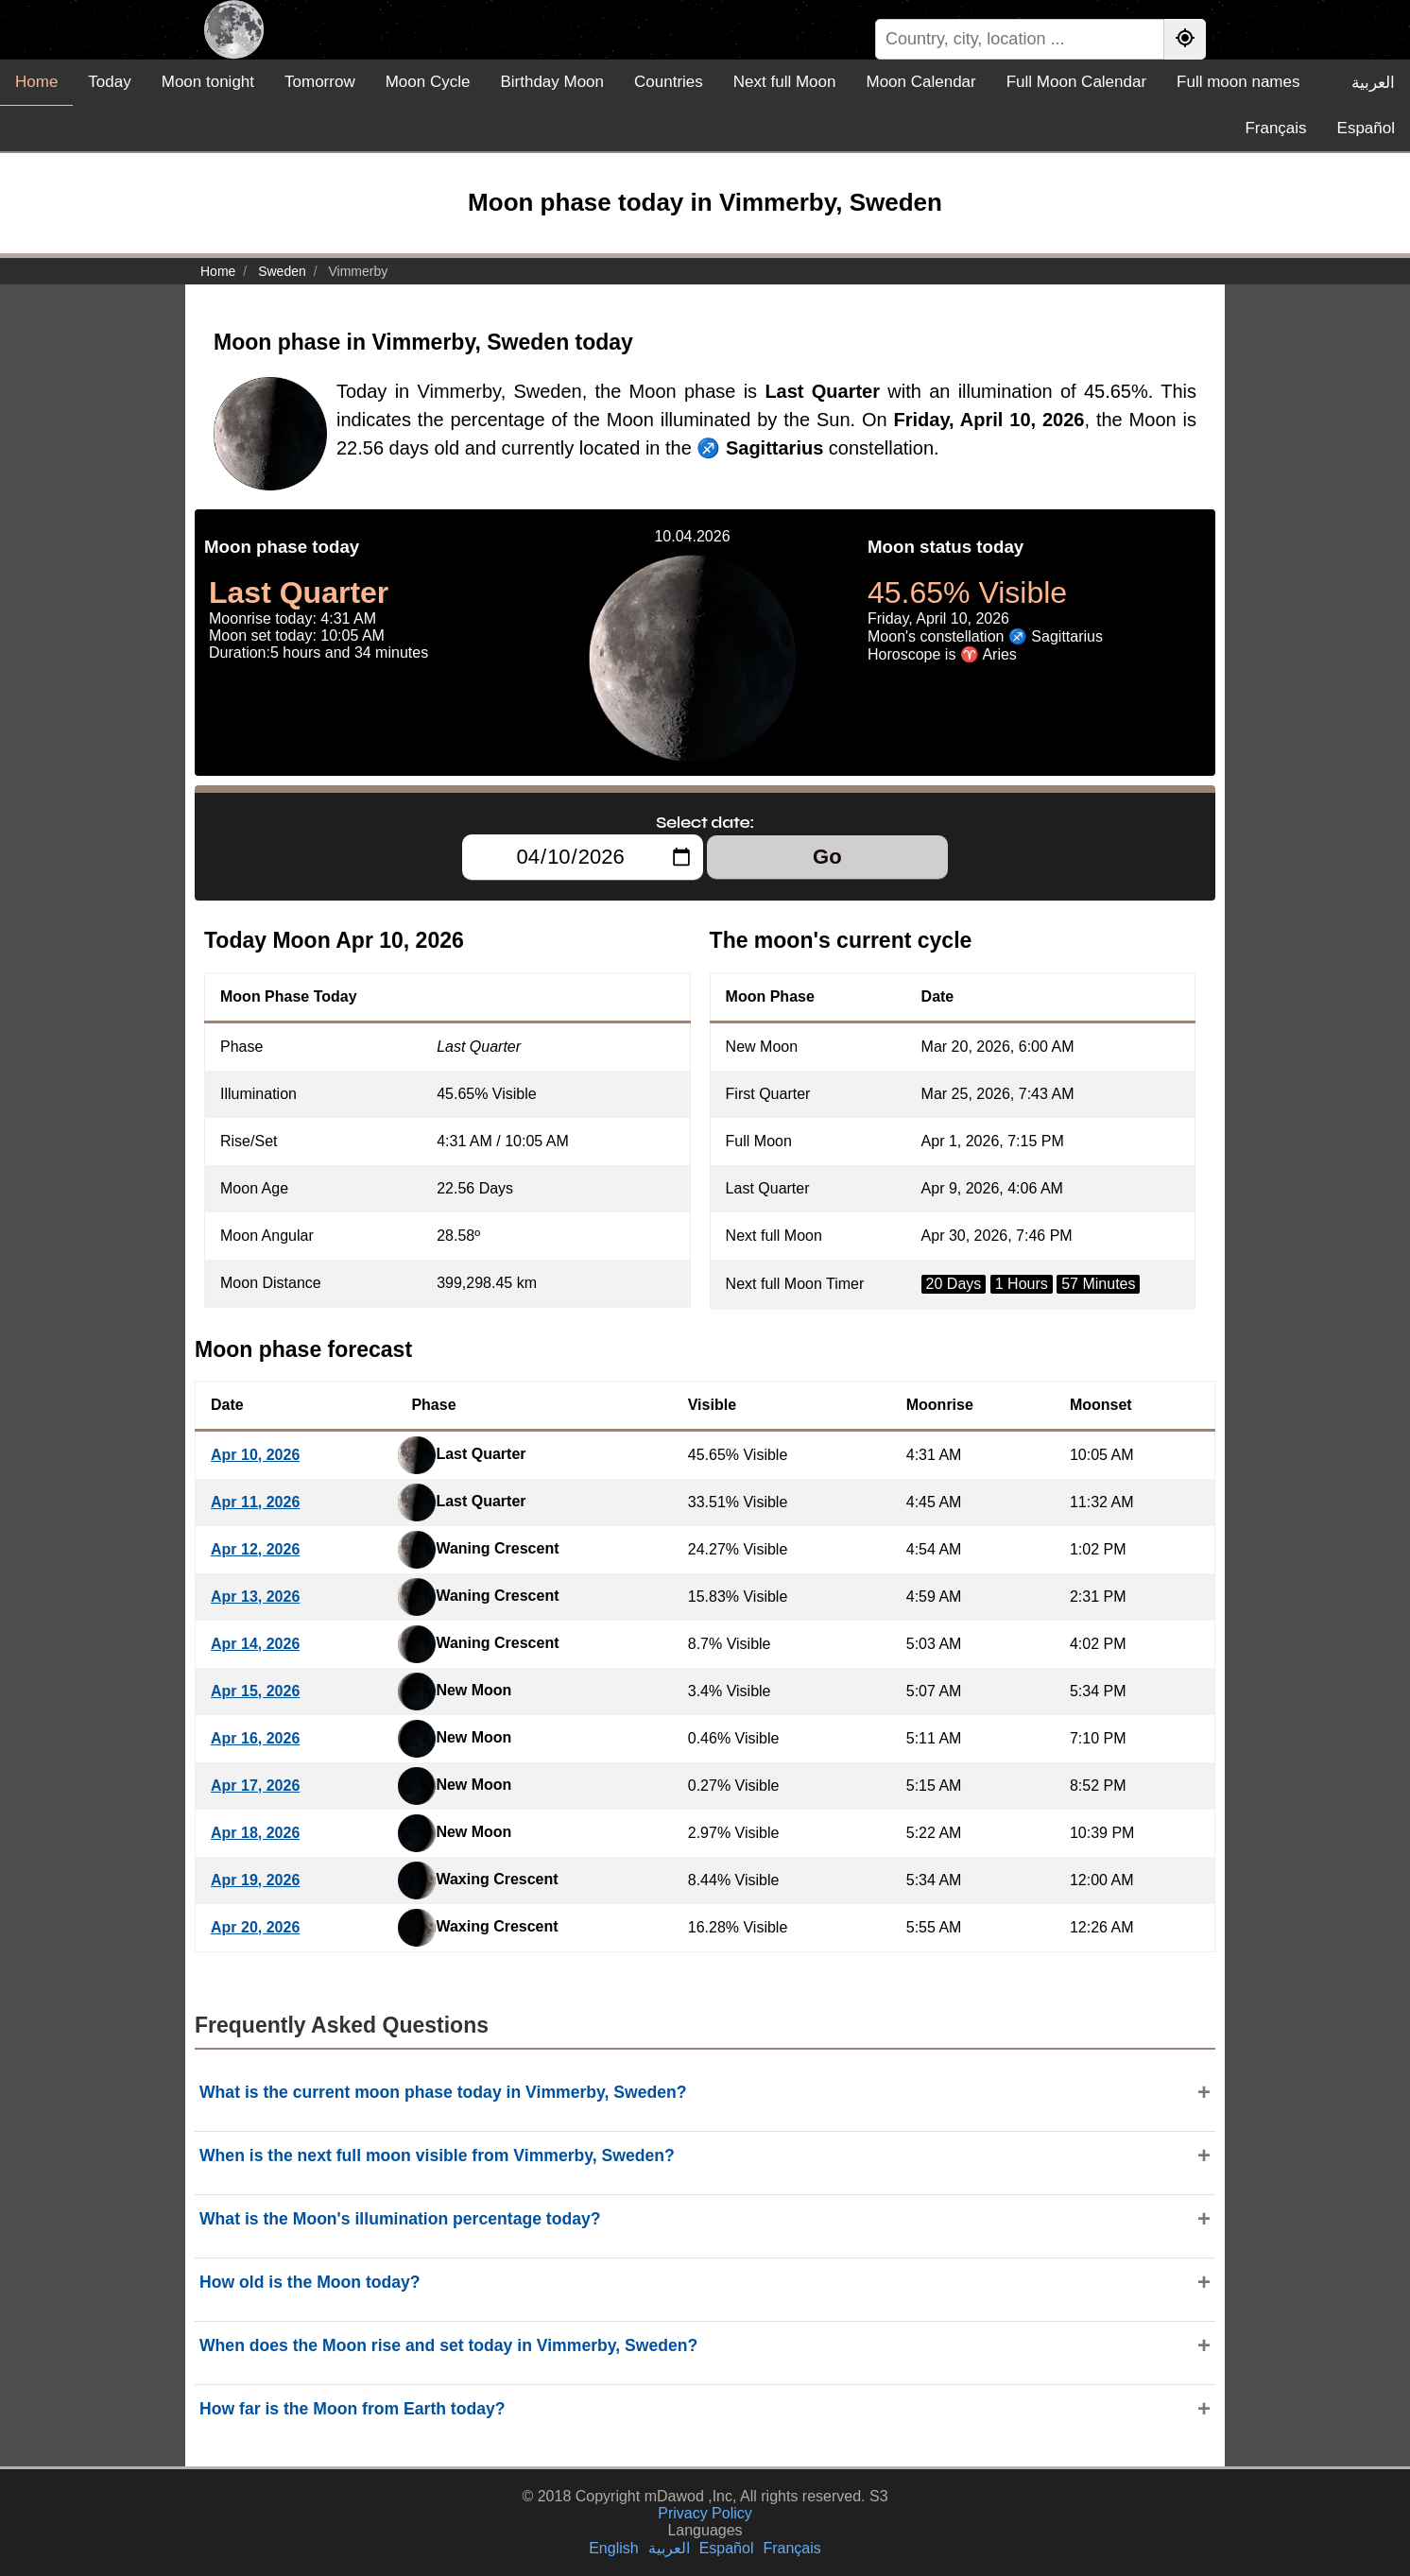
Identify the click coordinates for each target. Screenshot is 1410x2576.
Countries (668, 82)
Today (109, 82)
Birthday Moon (552, 82)
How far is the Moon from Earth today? (352, 2408)
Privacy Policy (705, 2513)
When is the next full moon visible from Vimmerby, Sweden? (437, 2155)
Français (1275, 128)
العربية (1373, 83)
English (613, 2548)
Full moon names (1238, 82)
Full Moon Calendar (1076, 82)
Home (36, 82)
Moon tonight (208, 82)
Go (827, 856)
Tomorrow (319, 82)
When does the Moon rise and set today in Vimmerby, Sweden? (448, 2345)
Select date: (705, 822)
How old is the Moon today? (310, 2282)
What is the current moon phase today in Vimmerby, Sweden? (443, 2092)
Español (1366, 128)
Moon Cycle (428, 82)
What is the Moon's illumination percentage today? (400, 2218)
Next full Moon (784, 82)
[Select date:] (582, 857)
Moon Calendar (920, 82)
